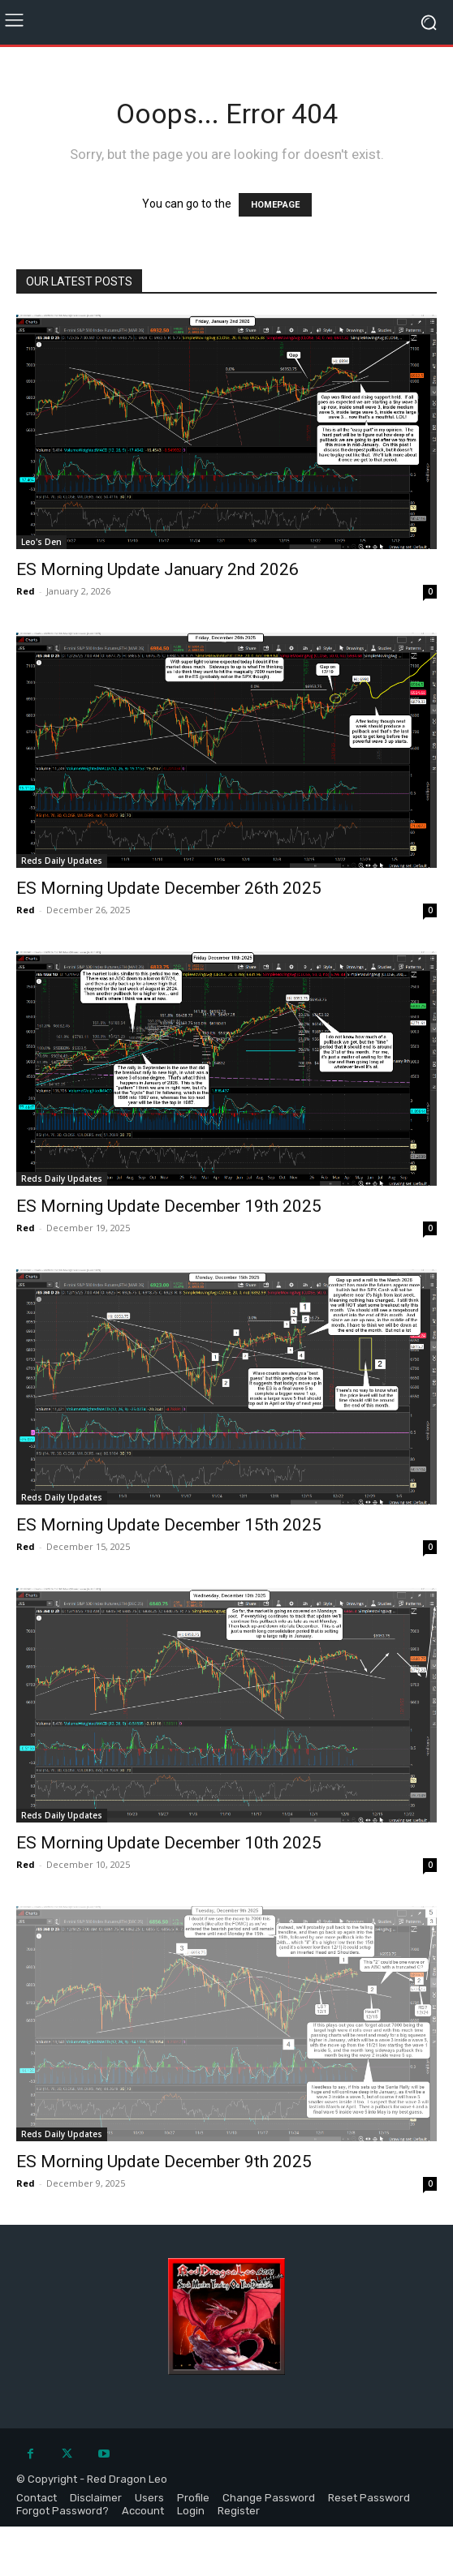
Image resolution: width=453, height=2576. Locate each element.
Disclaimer (96, 2498)
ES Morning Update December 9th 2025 (164, 2161)
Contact (36, 2498)
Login (191, 2511)
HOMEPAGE (275, 205)
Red (25, 591)
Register (239, 2511)
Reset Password (369, 2498)
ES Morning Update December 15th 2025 (168, 1525)
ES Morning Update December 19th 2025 (168, 1206)
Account (143, 2511)
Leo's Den (41, 541)
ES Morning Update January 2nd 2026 (157, 569)
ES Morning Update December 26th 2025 (168, 888)
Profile (193, 2498)
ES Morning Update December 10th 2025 (168, 1843)
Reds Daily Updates (61, 860)
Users (149, 2498)
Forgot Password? (62, 2511)
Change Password (268, 2498)
